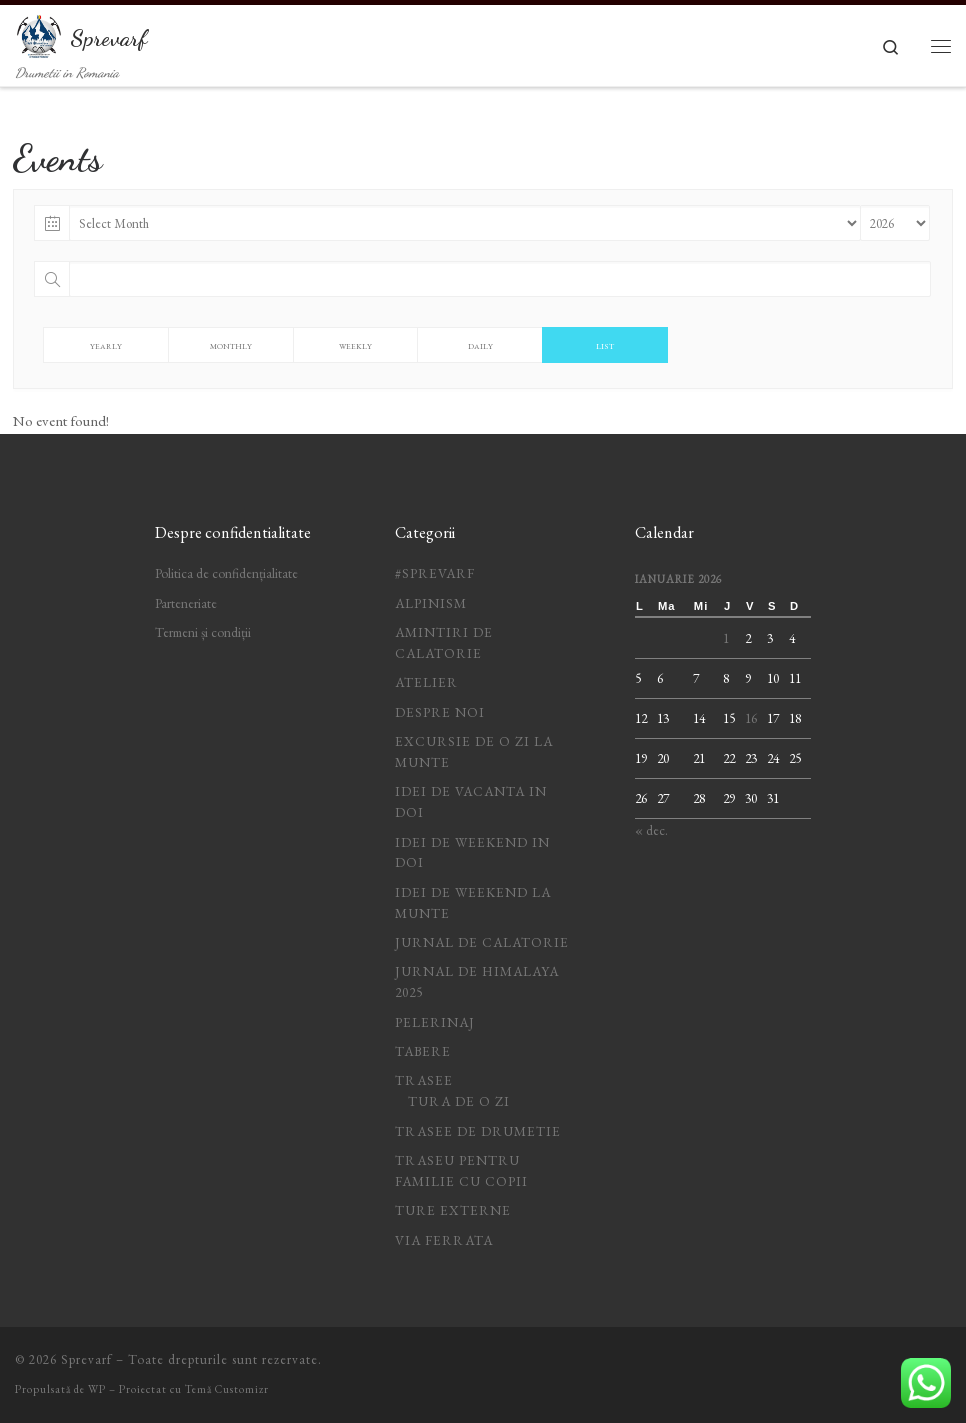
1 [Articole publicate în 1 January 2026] (726, 638)
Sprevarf (86, 1359)
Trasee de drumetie (478, 1131)
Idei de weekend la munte (473, 902)
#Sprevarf (435, 573)
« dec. (651, 830)
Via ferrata (444, 1240)
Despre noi (440, 712)
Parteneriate (186, 603)
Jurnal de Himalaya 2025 (477, 981)
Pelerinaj (435, 1022)
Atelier (426, 682)
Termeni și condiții (203, 632)
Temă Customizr (227, 1389)
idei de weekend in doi (472, 852)
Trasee (424, 1080)
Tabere (423, 1051)
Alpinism (431, 603)
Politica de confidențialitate (226, 573)
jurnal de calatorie (482, 942)
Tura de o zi (459, 1101)
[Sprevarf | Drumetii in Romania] (39, 32)
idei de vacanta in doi (471, 801)
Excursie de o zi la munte (474, 751)
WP (97, 1389)
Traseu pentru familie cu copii (461, 1170)
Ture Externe (453, 1210)
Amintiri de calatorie (444, 642)
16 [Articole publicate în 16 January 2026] (751, 718)
